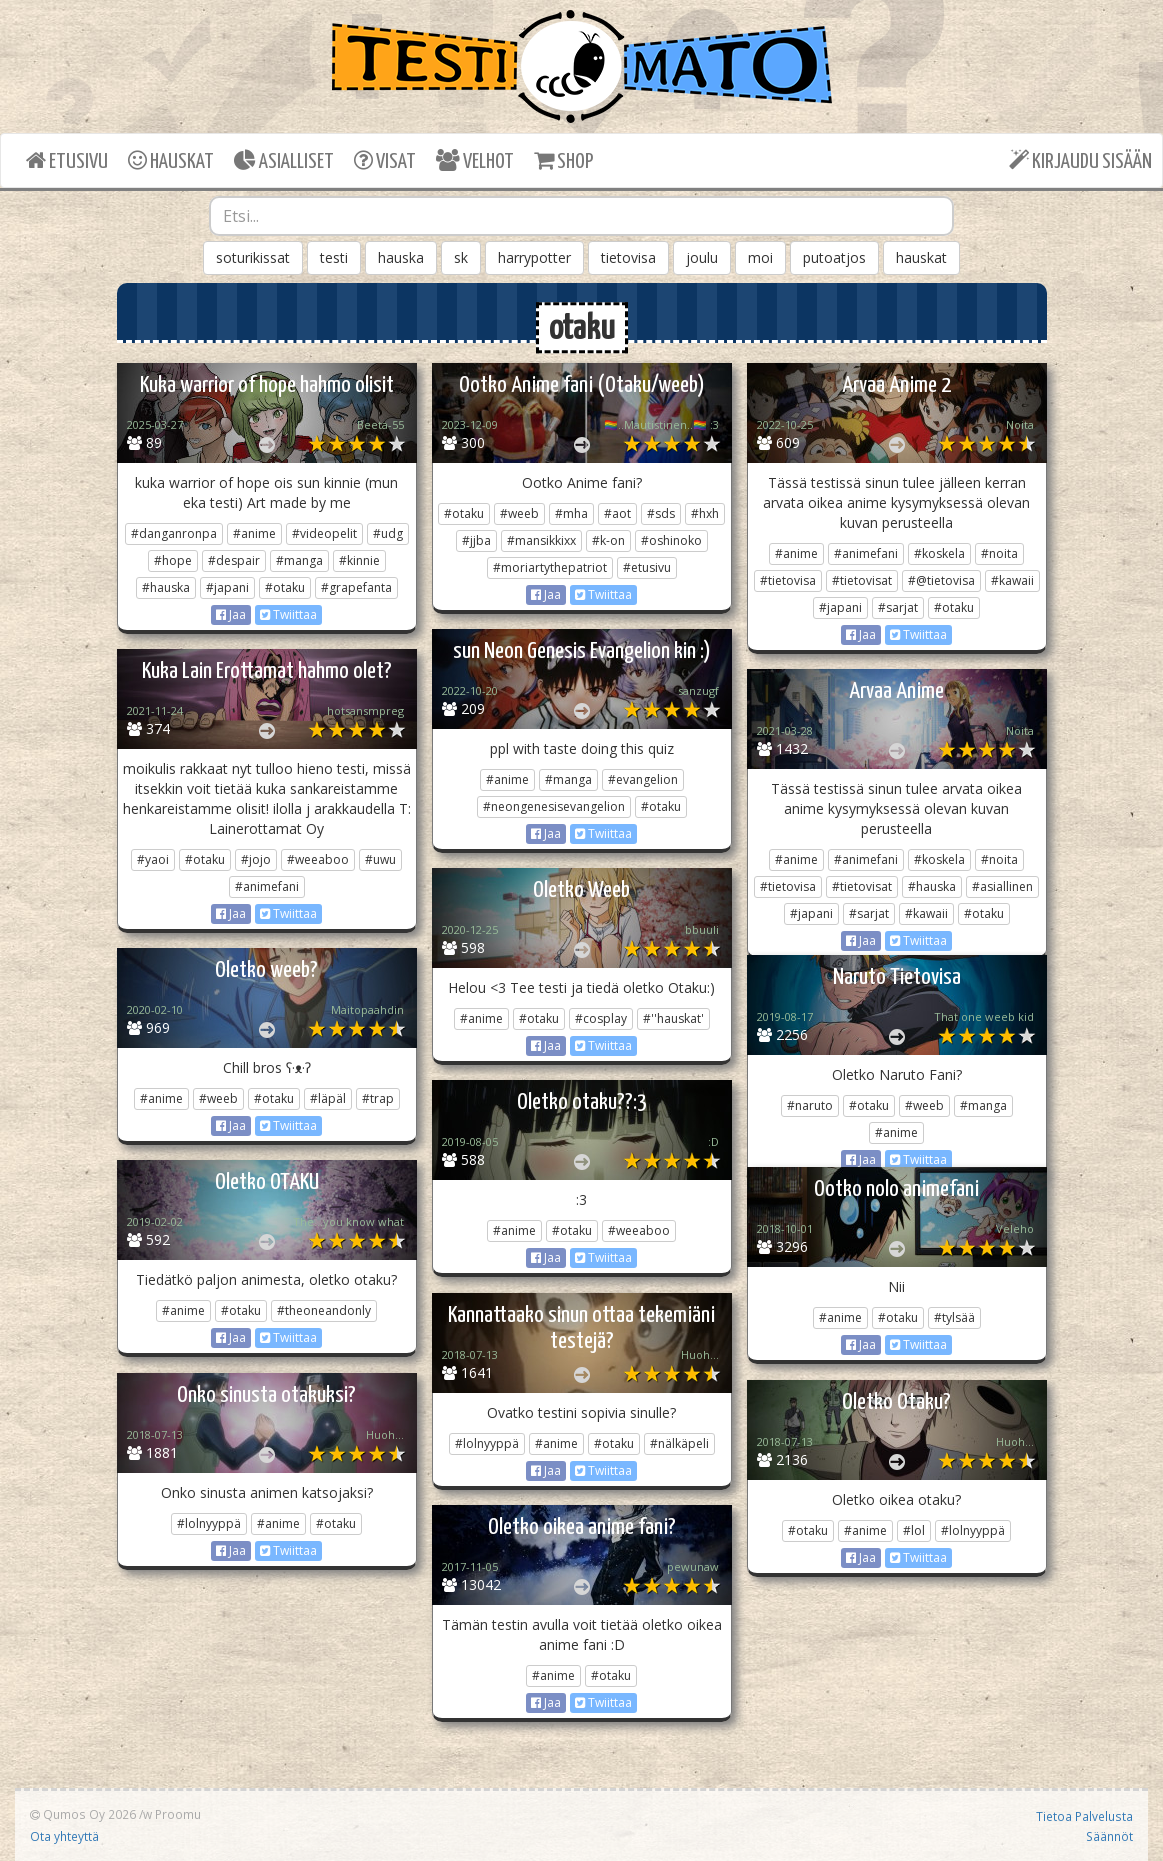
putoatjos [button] (834, 257)
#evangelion (643, 779)
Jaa (231, 614)
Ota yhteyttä (64, 1836)
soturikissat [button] (253, 257)
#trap (378, 1098)
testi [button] (334, 257)
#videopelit (324, 533)
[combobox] (581, 216)
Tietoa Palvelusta (1084, 1816)
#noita (999, 553)
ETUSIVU (67, 160)
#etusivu (647, 567)
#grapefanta (356, 587)
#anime (254, 533)
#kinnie (359, 560)
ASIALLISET (284, 160)
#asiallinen (1002, 886)
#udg (388, 533)
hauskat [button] (921, 257)
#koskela (939, 553)
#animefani (866, 553)
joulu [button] (702, 257)
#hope (173, 560)
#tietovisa (788, 580)
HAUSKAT (171, 160)
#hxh (705, 513)
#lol (914, 1530)
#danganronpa (174, 533)
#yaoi (153, 859)
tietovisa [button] (628, 257)
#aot (617, 513)
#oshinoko (671, 540)
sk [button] (461, 257)
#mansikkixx (541, 540)
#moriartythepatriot (550, 567)
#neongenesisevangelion (554, 806)
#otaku (285, 587)
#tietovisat (862, 580)
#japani (227, 587)
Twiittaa (288, 614)
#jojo (256, 859)
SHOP (563, 160)
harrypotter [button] (534, 257)
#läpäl (328, 1098)
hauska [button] (401, 257)
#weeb (519, 513)
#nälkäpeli (679, 1443)
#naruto (810, 1105)
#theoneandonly (324, 1310)
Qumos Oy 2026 (83, 1814)
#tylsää (954, 1317)
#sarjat (898, 607)
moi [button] (760, 257)
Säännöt (1109, 1836)
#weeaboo (318, 859)
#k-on (608, 540)
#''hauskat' (673, 1018)
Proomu (178, 1814)
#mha (571, 513)
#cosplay (601, 1018)
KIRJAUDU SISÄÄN (1080, 160)
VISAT (385, 160)
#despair (234, 560)
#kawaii (1012, 580)
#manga (299, 560)
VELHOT (475, 160)
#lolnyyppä (487, 1443)
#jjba (476, 540)
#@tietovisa (941, 580)
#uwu (380, 859)
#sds (661, 513)
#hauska (166, 587)
